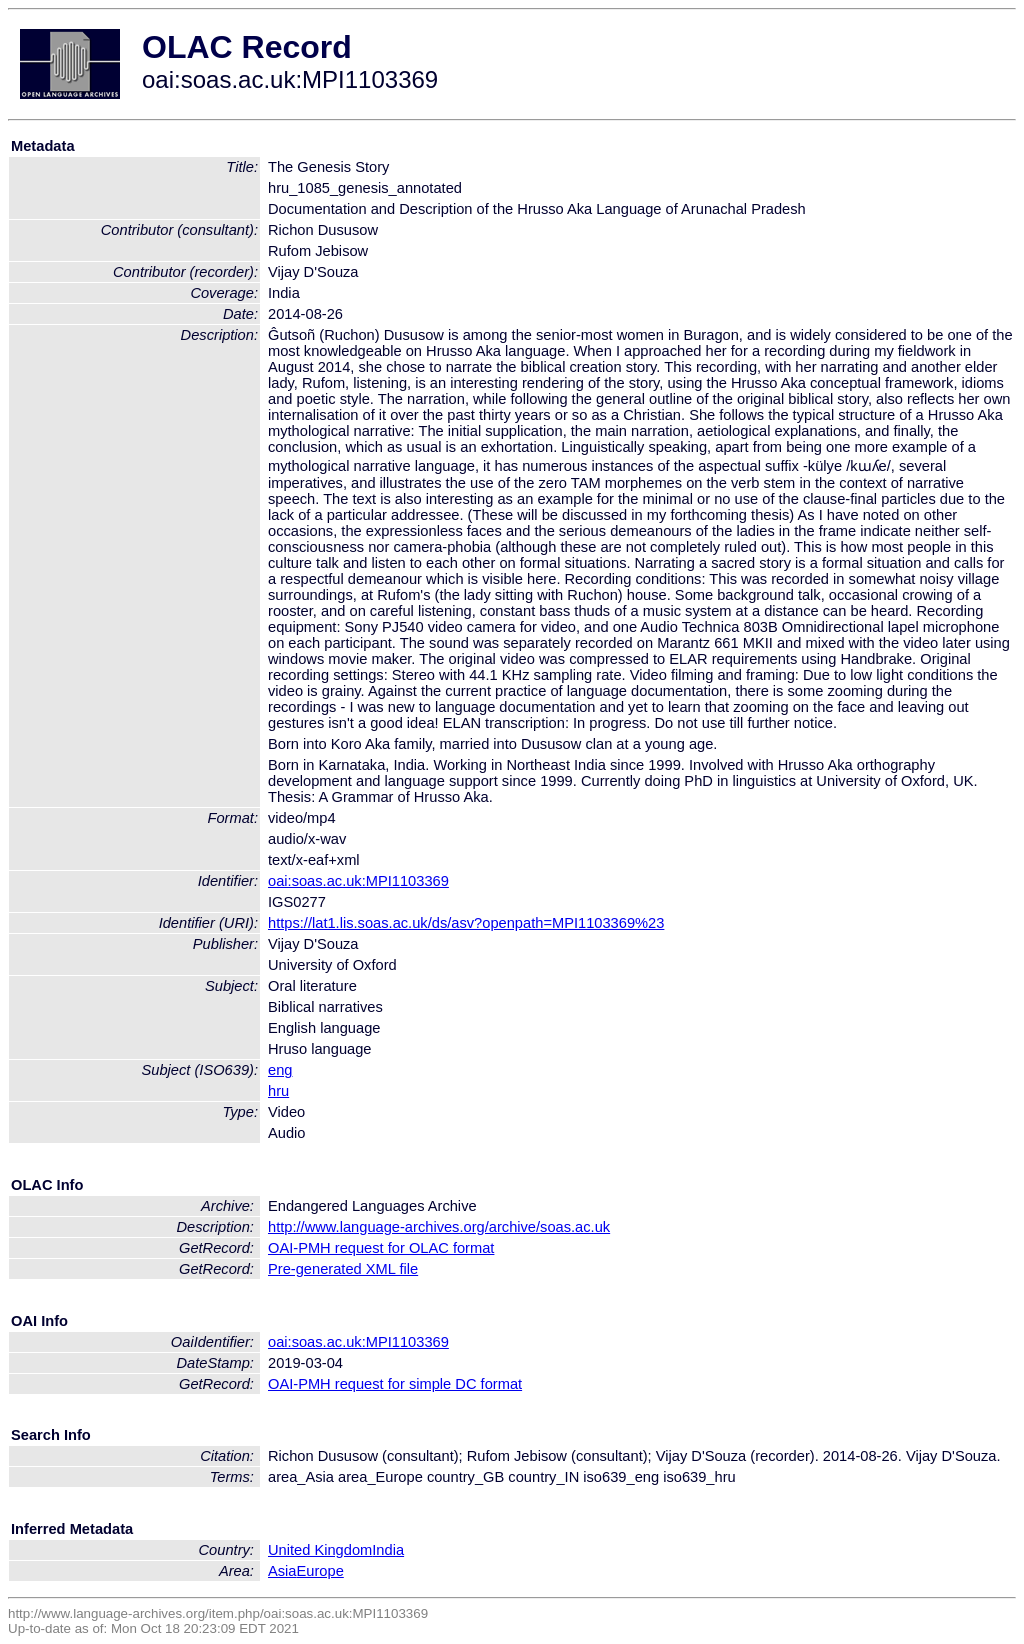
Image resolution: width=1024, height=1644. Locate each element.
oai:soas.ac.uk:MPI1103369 (358, 881)
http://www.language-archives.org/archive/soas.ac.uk (439, 1227)
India (388, 1550)
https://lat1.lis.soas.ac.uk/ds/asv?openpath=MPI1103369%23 (466, 923)
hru (278, 1091)
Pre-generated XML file (343, 1269)
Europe (320, 1571)
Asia (282, 1571)
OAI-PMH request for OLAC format (381, 1248)
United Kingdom (320, 1550)
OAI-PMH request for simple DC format (395, 1384)
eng (280, 1070)
